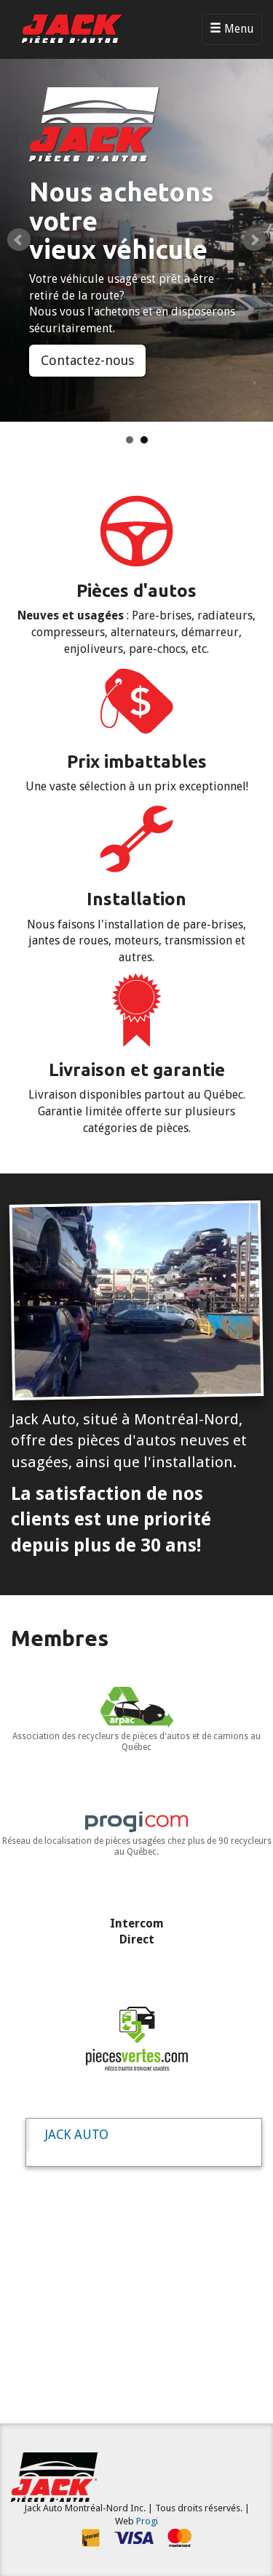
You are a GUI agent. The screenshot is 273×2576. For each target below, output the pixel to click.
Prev (19, 240)
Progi (147, 2521)
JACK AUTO (76, 2134)
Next (254, 240)
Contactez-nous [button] (87, 360)
